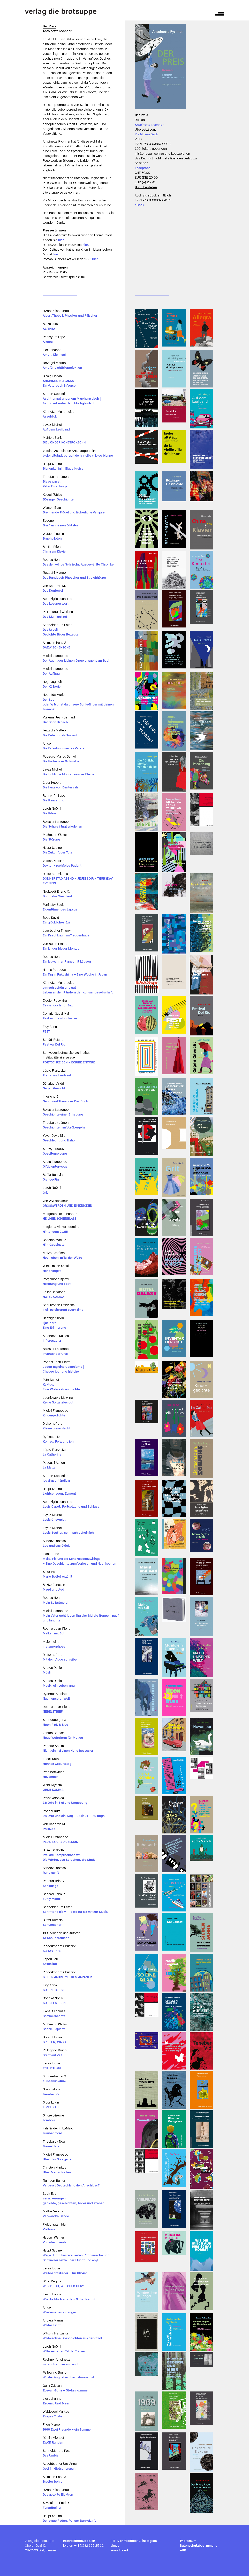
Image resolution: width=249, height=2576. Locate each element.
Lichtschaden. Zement (59, 1493)
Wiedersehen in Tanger (59, 2312)
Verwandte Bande (56, 2216)
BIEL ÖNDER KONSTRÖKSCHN (64, 442)
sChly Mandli (52, 1899)
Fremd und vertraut (57, 1075)
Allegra (48, 342)
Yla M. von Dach (146, 134)
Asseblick (50, 416)
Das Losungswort (56, 603)
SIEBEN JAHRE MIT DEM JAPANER (67, 1977)
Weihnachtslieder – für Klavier (65, 2273)
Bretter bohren (53, 2481)
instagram (149, 2541)
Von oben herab (54, 2242)
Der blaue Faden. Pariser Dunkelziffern (71, 2520)
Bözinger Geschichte (58, 499)
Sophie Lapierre (54, 2029)
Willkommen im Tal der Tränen (64, 2351)
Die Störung (51, 839)
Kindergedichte (54, 1415)
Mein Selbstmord (55, 1602)
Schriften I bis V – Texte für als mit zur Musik (75, 1912)
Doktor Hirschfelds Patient (62, 865)
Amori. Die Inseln (55, 354)
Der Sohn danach (55, 722)
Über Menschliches (57, 2172)
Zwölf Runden (53, 2442)
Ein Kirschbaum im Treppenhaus (66, 935)
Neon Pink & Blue (55, 1725)
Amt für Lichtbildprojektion (62, 367)
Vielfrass (49, 2229)
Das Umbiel (51, 2455)
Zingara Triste (52, 2416)
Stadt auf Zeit (52, 2055)
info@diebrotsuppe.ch (79, 2541)
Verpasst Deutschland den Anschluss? (71, 2185)
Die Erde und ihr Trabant (60, 735)
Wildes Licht (52, 2325)
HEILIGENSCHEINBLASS (60, 1218)
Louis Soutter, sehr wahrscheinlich (68, 1532)
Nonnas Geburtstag (57, 1764)
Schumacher (52, 1925)
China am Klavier (55, 551)
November (50, 1777)
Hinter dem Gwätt (55, 1232)
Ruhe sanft (51, 1873)
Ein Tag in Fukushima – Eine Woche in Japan (75, 974)
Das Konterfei (53, 590)
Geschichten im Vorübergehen (65, 1127)
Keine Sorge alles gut (58, 1402)
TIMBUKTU (51, 2107)
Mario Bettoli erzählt (57, 1576)
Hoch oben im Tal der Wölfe (62, 1257)
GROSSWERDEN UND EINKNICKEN (67, 1205)
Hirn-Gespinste (54, 1245)
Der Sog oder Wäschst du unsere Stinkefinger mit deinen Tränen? (78, 704)
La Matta (49, 1467)
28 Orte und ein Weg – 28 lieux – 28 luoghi (74, 1816)
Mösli (46, 1672)
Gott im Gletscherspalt (59, 2468)
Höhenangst (52, 1271)
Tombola (49, 2120)
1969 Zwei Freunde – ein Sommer (67, 2429)
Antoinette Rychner (149, 125)
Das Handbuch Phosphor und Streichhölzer (74, 577)
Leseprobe (142, 168)
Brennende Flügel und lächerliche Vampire (74, 512)
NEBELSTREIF (53, 1711)
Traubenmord (52, 2133)
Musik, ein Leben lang (59, 1685)
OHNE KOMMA (53, 1790)
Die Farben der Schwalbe (61, 761)
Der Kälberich (53, 686)
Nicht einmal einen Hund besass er (68, 1750)
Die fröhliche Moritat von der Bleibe (68, 774)
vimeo (114, 2545)
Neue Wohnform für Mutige (63, 1737)
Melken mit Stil (53, 1633)
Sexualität (50, 1964)
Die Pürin (49, 813)
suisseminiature (54, 2081)
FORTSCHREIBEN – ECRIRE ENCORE (69, 1062)
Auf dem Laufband (56, 429)
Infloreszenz (52, 1340)
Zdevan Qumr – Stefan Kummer (66, 2390)
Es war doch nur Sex (58, 1005)
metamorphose (54, 1646)
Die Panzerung (53, 800)
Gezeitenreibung (55, 1153)
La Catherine (52, 1454)
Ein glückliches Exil (56, 922)
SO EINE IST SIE (54, 1990)
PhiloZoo (49, 1829)
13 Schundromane (56, 1938)
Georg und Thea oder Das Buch (65, 1101)
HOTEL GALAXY (54, 1297)
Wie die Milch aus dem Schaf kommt (69, 2299)
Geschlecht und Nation (60, 1140)
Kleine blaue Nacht (56, 1428)
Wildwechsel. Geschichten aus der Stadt (72, 2338)
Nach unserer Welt (56, 1698)
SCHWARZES (52, 1951)
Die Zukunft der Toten (58, 852)
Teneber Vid (51, 2094)
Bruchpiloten (52, 538)
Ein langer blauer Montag (61, 948)
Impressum (188, 2541)
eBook (139, 205)
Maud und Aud (53, 1589)
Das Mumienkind (55, 617)
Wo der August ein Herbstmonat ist (68, 2377)
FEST (46, 1031)
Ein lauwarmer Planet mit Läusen (67, 961)
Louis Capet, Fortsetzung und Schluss (71, 1506)
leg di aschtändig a (56, 1480)
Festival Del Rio (54, 1044)
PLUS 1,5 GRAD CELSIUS (60, 1842)
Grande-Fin (51, 1179)
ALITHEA (49, 329)
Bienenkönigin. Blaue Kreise (63, 468)
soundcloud (119, 2550)
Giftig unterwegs (55, 1166)
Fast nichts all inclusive (60, 1018)
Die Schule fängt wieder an (62, 826)
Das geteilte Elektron (58, 2494)
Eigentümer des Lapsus (60, 909)
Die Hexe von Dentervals (60, 787)
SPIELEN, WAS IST (56, 2042)
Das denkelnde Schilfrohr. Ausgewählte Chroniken (79, 564)
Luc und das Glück (56, 1545)
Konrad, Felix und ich (58, 1441)
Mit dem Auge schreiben (61, 1659)
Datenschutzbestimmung (198, 2545)
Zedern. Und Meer (56, 2403)
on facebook (129, 2541)
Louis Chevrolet (54, 1520)
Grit (45, 1192)
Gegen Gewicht (54, 1088)
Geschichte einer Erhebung (63, 1114)
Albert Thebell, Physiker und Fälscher (70, 315)
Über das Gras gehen (58, 2159)
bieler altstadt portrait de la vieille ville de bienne (78, 455)
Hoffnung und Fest (57, 1284)
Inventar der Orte (55, 1354)
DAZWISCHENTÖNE (57, 647)
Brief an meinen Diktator (60, 525)
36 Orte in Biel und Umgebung (65, 1803)
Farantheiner (52, 2508)
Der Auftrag (51, 673)
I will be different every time (63, 1310)
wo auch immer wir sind (60, 2364)
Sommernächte (54, 2016)
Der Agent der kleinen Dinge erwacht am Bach (76, 660)
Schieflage (50, 1886)
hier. (61, 240)
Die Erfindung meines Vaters (63, 748)
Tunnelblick (51, 2146)
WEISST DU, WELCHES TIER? (63, 2286)
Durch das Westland (58, 896)
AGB (183, 2550)
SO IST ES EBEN (54, 2003)
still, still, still (52, 2068)
